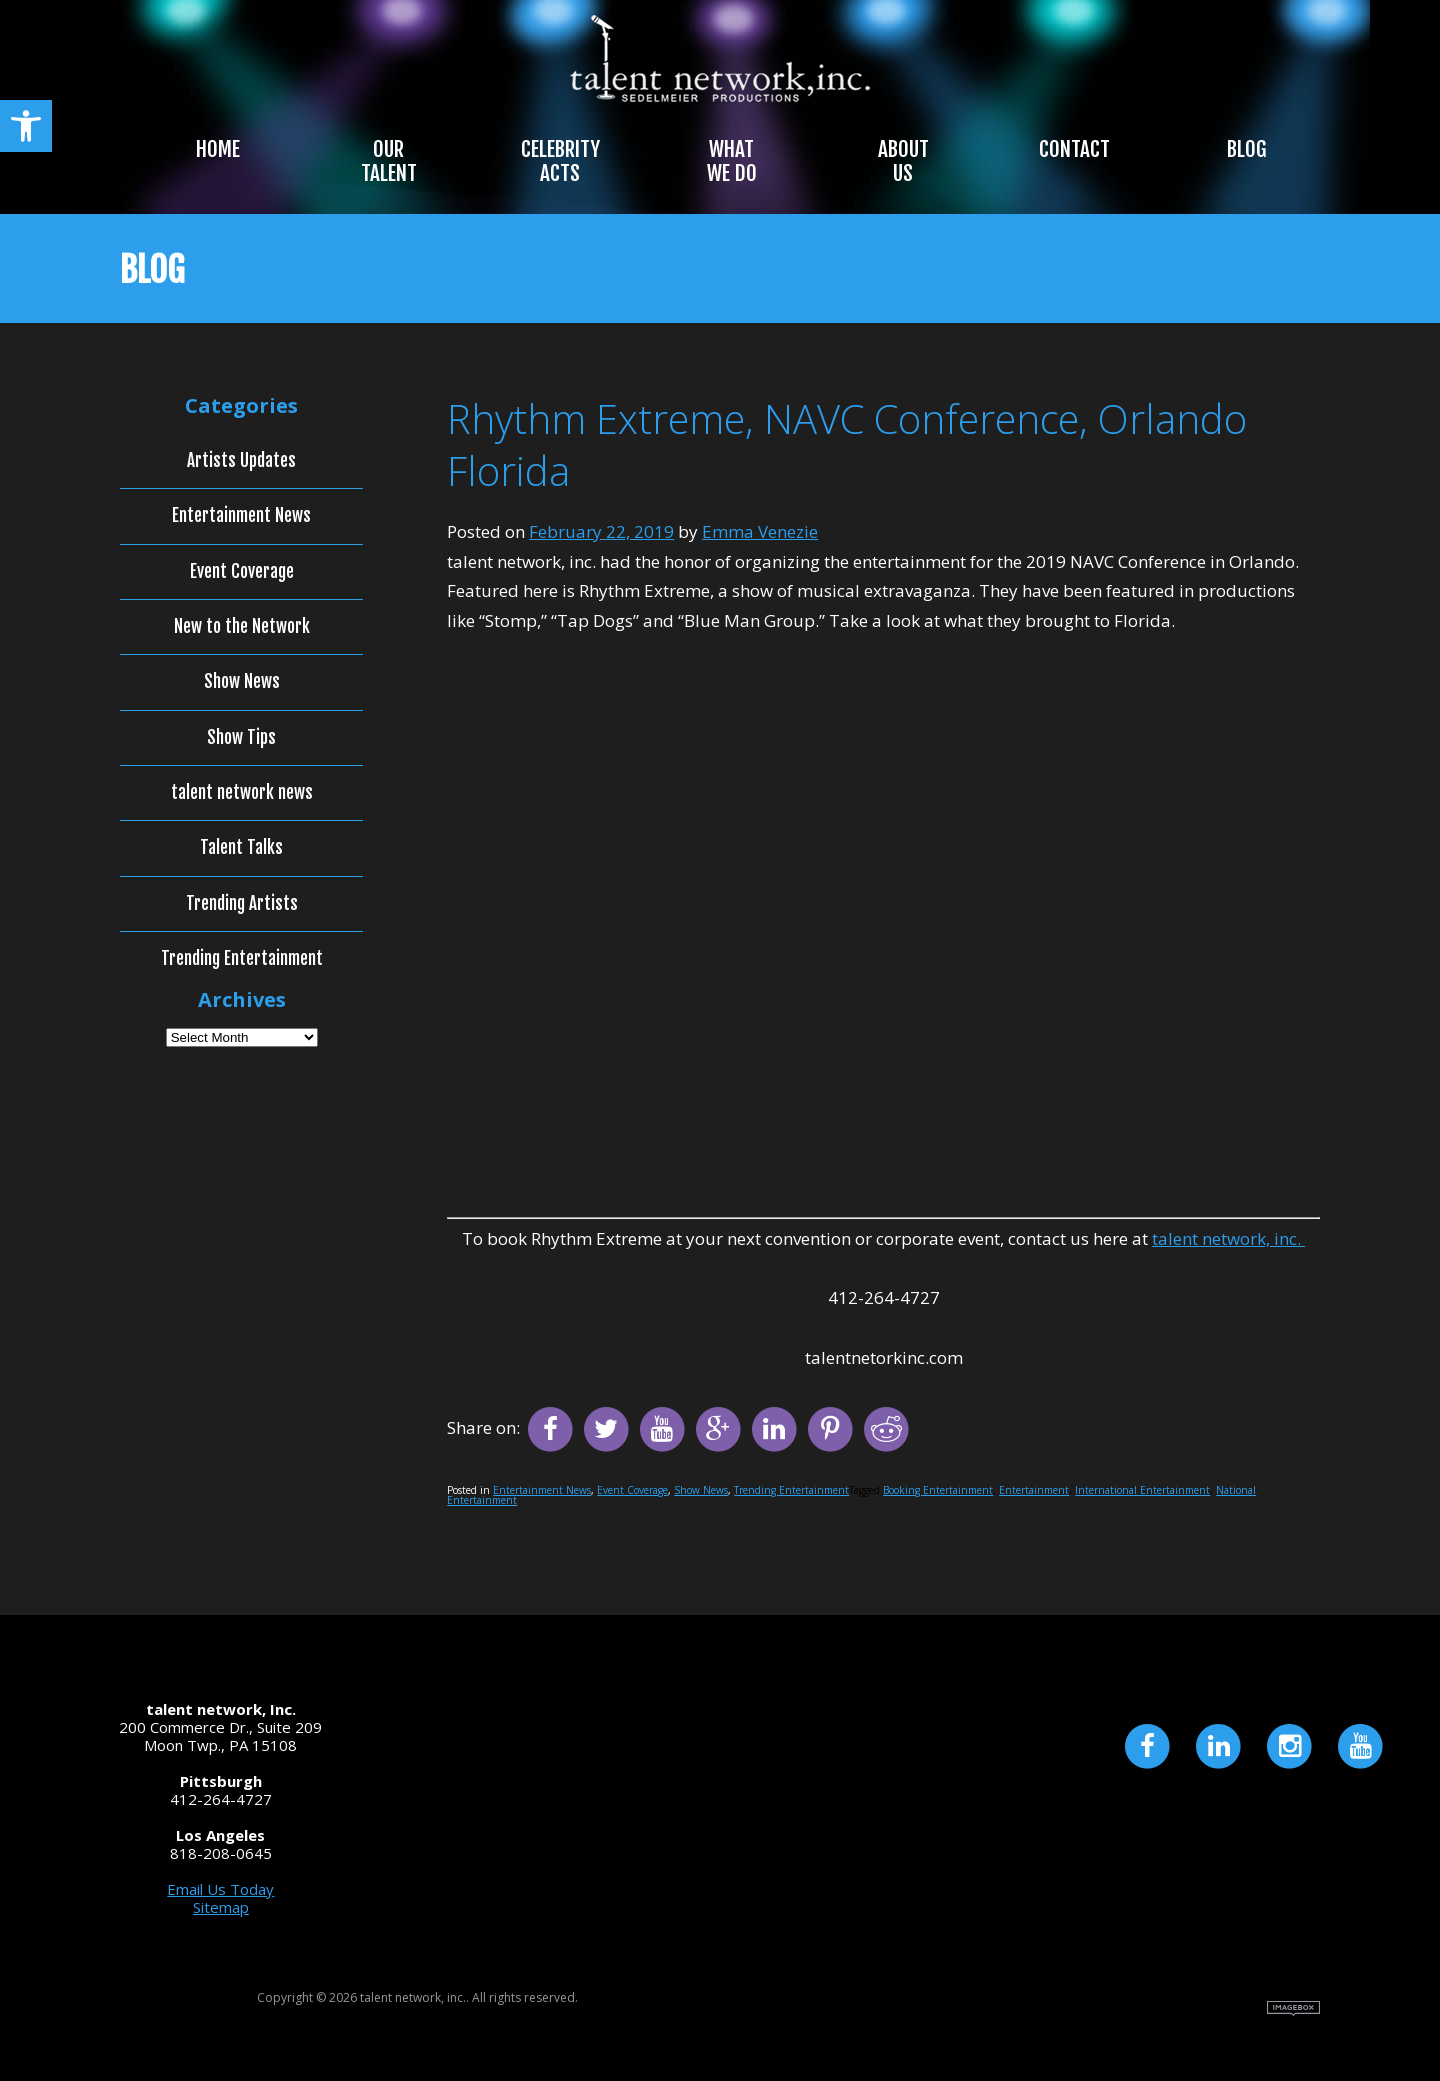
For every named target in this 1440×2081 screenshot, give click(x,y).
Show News (701, 1490)
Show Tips (241, 738)
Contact (1074, 149)
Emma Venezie (760, 531)
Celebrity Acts (560, 161)
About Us (903, 161)
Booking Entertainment (938, 1490)
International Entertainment (1142, 1490)
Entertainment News (542, 1490)
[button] (26, 126)
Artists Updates (241, 461)
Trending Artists (242, 904)
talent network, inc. (1228, 1238)
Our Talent (389, 161)
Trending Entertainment (791, 1490)
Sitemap (221, 1907)
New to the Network (242, 627)
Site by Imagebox (1293, 2008)
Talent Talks (241, 848)
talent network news (242, 793)
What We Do (732, 161)
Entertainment (1034, 1490)
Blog (1246, 149)
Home (218, 149)
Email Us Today (220, 1889)
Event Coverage (632, 1490)
